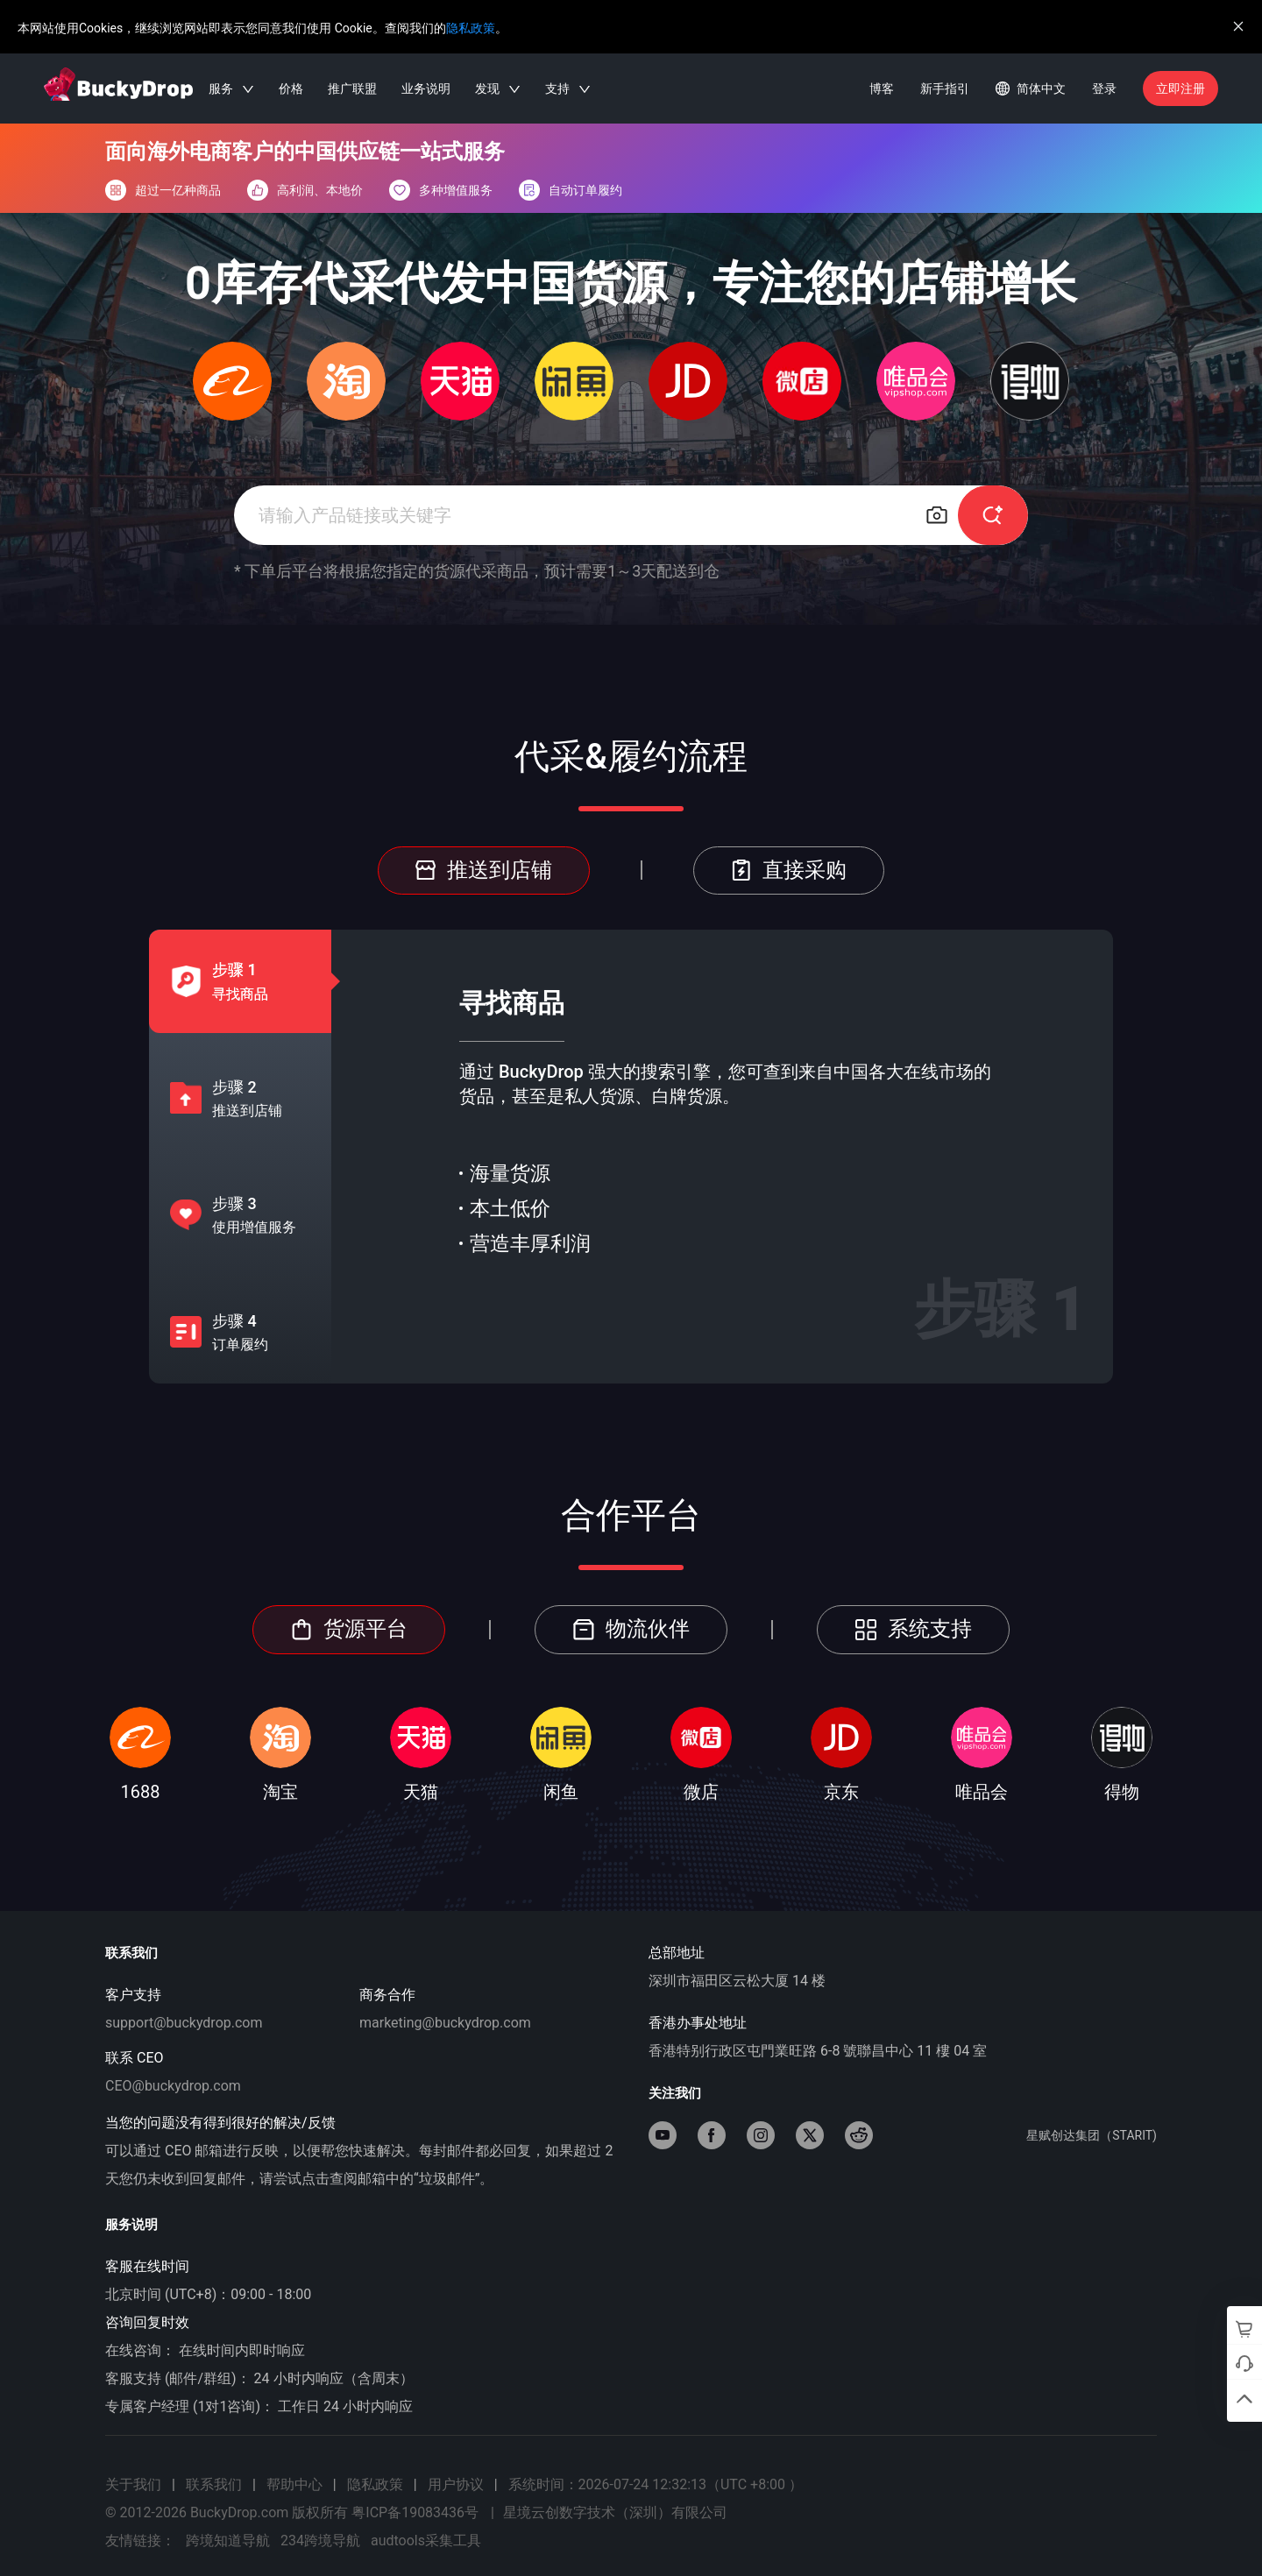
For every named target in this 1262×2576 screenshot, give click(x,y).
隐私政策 (470, 28)
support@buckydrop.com (184, 2022)
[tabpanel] (722, 1157)
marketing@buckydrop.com (445, 2022)
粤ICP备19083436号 (415, 2512)
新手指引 (944, 88)
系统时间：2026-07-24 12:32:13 (655, 2484)
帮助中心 (294, 2484)
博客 (881, 88)
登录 (1104, 88)
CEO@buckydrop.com (173, 2085)
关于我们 (133, 2484)
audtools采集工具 (426, 2540)
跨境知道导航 (228, 2540)
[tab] (226, 981)
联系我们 (214, 2484)
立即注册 (1180, 88)
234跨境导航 (320, 2540)
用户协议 (456, 2484)
